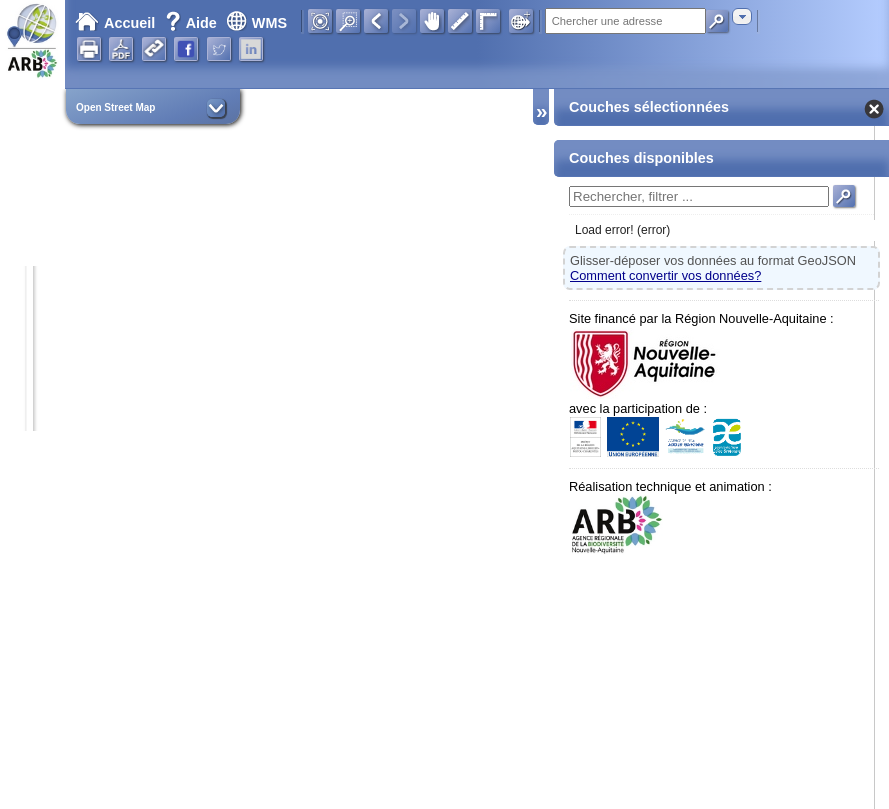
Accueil (115, 23)
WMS (256, 23)
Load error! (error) (622, 230)
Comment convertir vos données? (665, 275)
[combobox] (742, 16)
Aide (193, 23)
